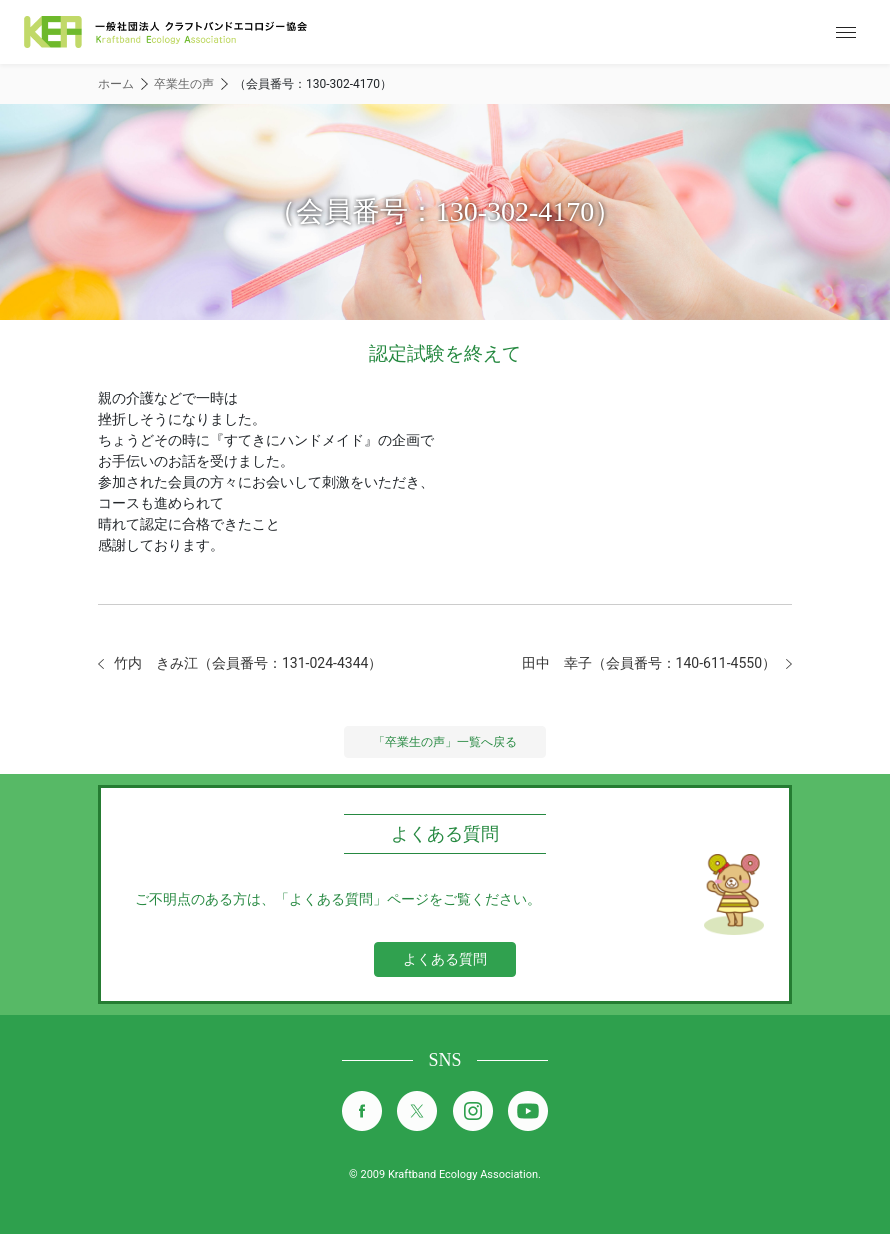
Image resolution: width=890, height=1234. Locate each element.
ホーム (116, 84)
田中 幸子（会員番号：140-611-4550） (649, 663)
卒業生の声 (184, 84)
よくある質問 (445, 959)
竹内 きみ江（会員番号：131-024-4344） (248, 663)
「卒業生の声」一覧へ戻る (445, 742)
